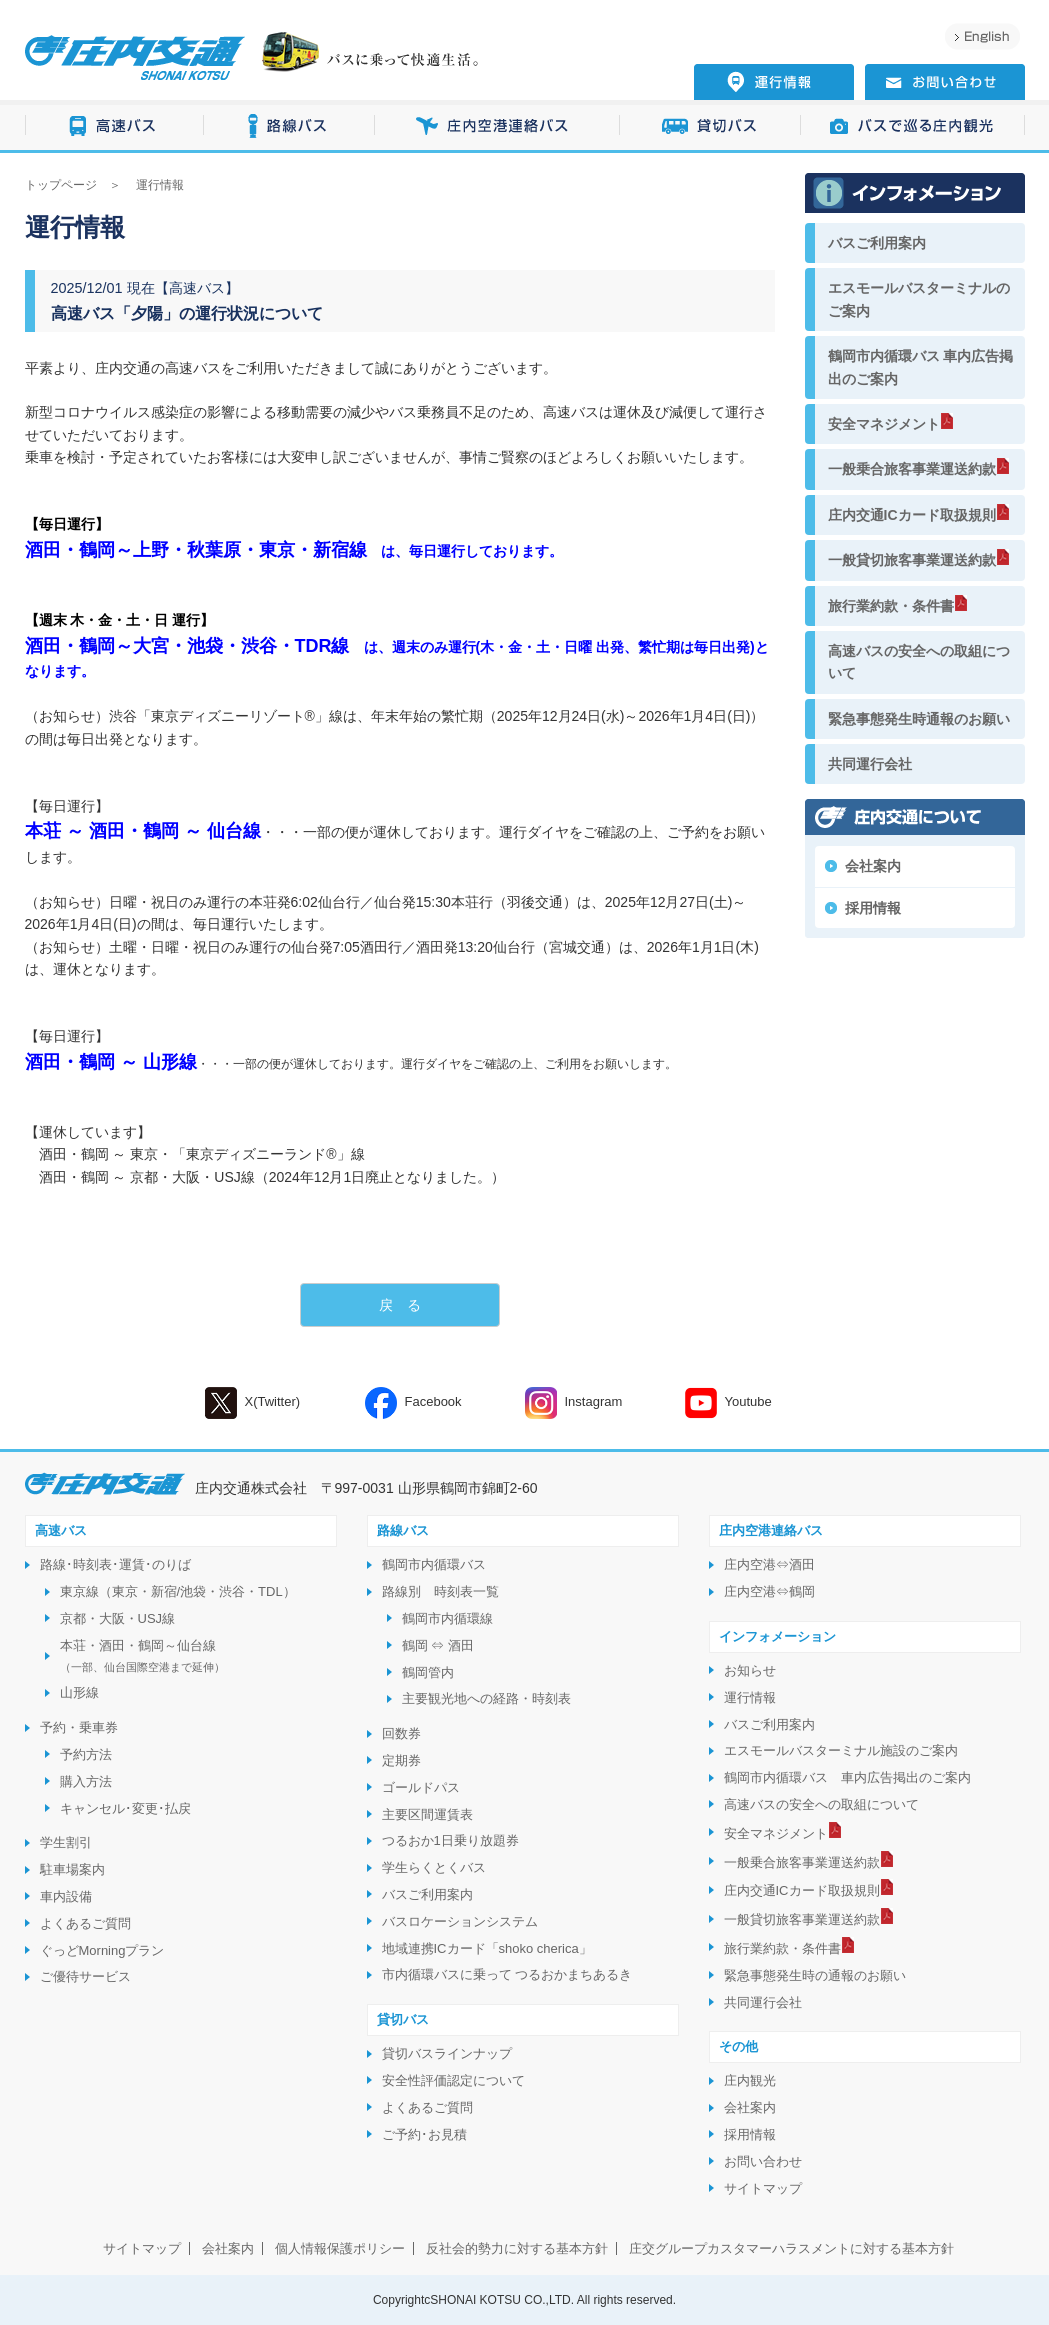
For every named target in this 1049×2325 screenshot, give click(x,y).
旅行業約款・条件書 (891, 606)
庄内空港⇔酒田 (769, 1564)
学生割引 (66, 1842)
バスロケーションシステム (460, 1921)
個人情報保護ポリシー (340, 2248)
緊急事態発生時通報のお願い (919, 719)
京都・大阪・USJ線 (118, 1618)
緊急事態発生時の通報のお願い (815, 1975)
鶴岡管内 (428, 1672)
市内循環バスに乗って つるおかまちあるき (507, 1974)
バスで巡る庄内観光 (913, 126)
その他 (738, 2046)
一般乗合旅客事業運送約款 (912, 469)
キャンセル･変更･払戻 (125, 1808)
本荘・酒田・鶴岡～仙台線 (142, 1655)
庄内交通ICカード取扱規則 (912, 515)
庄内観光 (750, 2080)
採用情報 (873, 908)
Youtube (728, 1403)
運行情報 (750, 1697)
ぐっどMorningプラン (102, 1950)
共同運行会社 (870, 764)
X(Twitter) (253, 1403)
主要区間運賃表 (427, 1814)
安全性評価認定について (453, 2080)
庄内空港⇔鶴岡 (769, 1591)
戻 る (400, 1305)
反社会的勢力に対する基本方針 (517, 2248)
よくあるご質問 (85, 1923)
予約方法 (86, 1754)
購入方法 (86, 1781)
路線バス (289, 126)
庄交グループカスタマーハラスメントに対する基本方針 (791, 2248)
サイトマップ (763, 2188)
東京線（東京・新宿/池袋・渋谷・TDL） (178, 1591)
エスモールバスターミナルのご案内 (919, 299)
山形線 (79, 1692)
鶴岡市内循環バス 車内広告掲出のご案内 (921, 367)
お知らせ (750, 1670)
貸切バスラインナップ (447, 2053)
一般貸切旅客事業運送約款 (912, 560)
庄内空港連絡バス (497, 126)
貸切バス (710, 126)
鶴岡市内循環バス (434, 1564)
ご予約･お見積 (424, 2134)
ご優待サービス (85, 1976)
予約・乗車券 (79, 1727)
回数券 (401, 1733)
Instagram (574, 1403)
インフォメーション (777, 1636)
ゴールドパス (421, 1787)
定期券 (401, 1760)
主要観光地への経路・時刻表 (486, 1698)
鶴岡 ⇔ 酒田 (438, 1645)
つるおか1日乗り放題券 (450, 1840)
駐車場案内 (72, 1869)
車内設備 (66, 1896)
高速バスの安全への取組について (919, 662)
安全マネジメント (884, 424)
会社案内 (873, 866)
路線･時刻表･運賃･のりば (115, 1564)
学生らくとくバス (434, 1867)
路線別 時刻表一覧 (440, 1591)
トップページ (61, 185)
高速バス (114, 126)
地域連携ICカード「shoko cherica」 (487, 1948)
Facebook (413, 1403)
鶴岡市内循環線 (447, 1618)
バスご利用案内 (877, 243)
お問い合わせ (763, 2161)
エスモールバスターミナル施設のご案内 (841, 1750)
